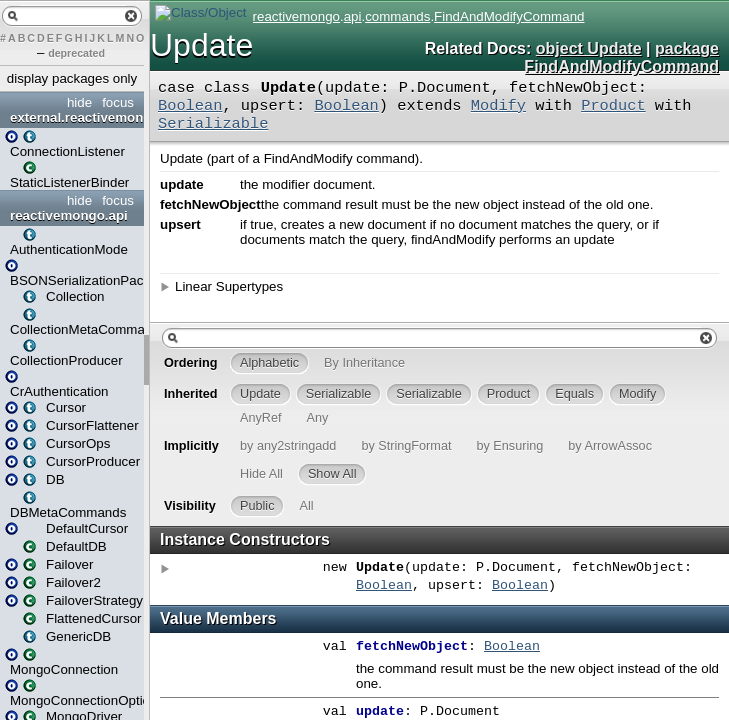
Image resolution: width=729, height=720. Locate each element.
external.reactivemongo (74, 117)
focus (118, 102)
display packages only (72, 78)
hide (79, 102)
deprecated (76, 53)
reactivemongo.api (69, 215)
